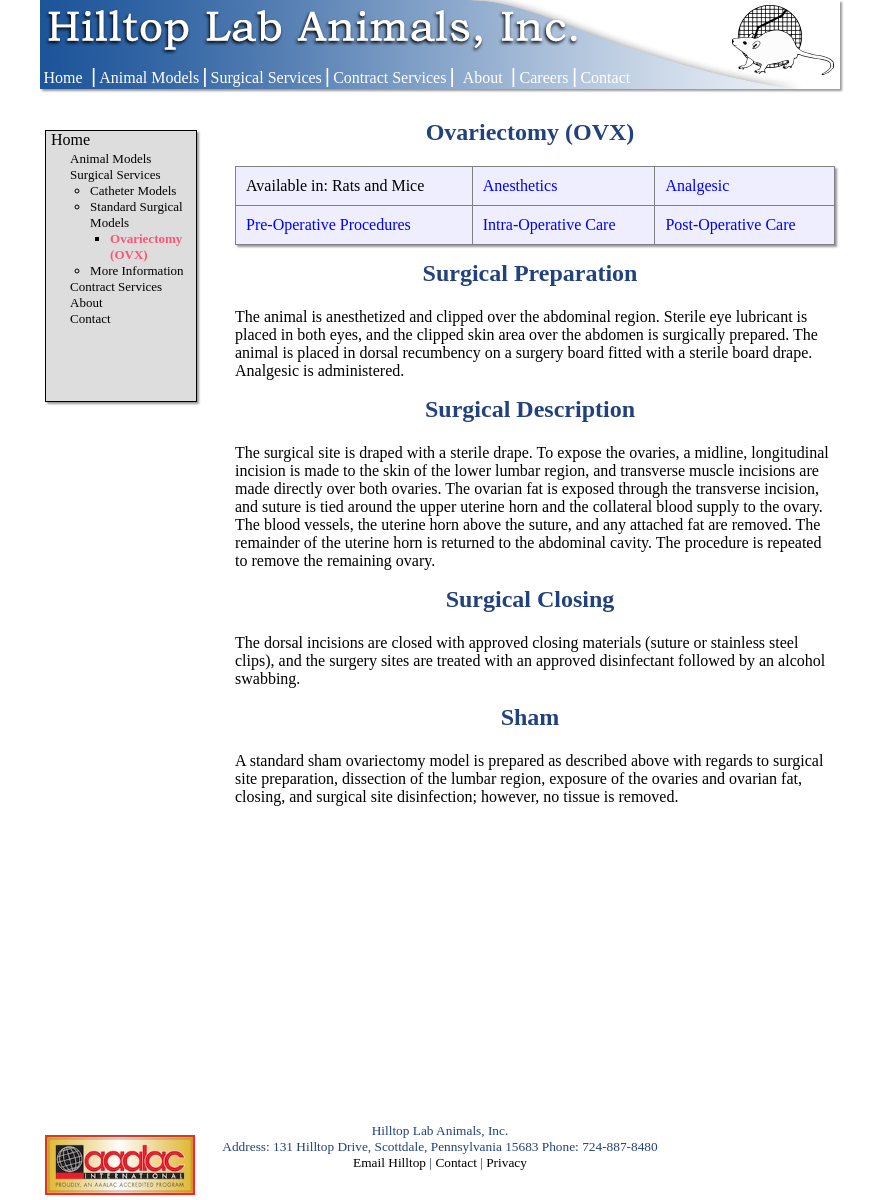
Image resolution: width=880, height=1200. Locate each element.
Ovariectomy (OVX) (146, 246)
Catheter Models (133, 190)
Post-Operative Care (730, 224)
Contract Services (389, 77)
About (483, 77)
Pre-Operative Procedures (328, 224)
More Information (137, 270)
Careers (544, 77)
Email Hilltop (389, 1162)
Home (62, 77)
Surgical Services (266, 77)
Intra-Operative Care (549, 224)
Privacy (506, 1162)
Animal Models (149, 77)
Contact (605, 77)
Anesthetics (520, 185)
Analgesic (697, 185)
